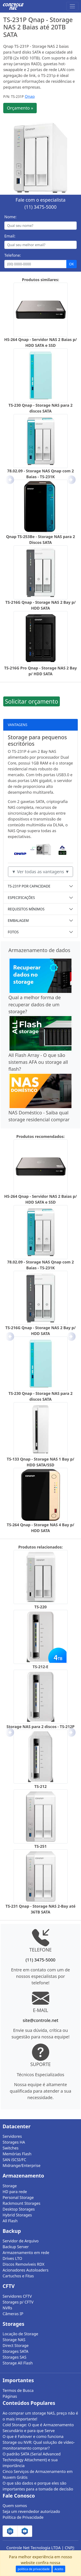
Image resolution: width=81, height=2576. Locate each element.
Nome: (10, 216)
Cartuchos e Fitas (18, 2275)
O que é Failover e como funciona (33, 2436)
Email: (9, 236)
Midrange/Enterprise (21, 2165)
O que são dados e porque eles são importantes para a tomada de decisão (38, 2486)
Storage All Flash (18, 2363)
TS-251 (40, 1846)
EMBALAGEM (18, 920)
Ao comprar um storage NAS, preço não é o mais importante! (40, 2415)
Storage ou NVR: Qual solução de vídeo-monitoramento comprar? (39, 2445)
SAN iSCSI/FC (14, 2159)
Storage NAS (14, 2339)
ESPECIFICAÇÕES (21, 897)
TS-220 (40, 1606)
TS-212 (40, 1786)
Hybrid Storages (17, 2215)
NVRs (7, 2307)
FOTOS (13, 932)
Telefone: (12, 255)
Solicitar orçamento (31, 701)
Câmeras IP (13, 2313)
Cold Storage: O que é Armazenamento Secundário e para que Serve (38, 2427)
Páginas (10, 2396)
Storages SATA (15, 2351)
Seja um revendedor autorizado (31, 2511)
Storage (10, 2185)
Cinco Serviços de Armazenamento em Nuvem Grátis (38, 2474)
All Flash (10, 2220)
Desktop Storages (19, 2209)
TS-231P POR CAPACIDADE (29, 886)
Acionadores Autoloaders (25, 2270)
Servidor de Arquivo (21, 2240)
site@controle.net (40, 2020)
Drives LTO (12, 2258)
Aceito (58, 2569)
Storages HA (14, 2142)
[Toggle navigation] (72, 6)
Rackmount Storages (21, 2203)
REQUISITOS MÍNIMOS (26, 909)
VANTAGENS (17, 724)
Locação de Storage (20, 2333)
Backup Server (16, 2246)
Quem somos (15, 2505)
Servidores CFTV (17, 2296)
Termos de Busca (18, 2390)
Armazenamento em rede (26, 2252)
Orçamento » (20, 108)
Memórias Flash (17, 2153)
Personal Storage (18, 2197)
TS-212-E (40, 1666)
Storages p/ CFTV (18, 2302)
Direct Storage (16, 2345)
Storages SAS (14, 2357)
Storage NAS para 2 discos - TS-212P (40, 1726)
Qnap (30, 96)
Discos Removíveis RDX (23, 2264)
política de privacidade (34, 2569)
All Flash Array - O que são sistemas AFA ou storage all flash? (38, 1062)
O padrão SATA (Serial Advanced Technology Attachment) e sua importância (32, 2459)
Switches (11, 2148)
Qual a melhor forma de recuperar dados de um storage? (34, 1004)
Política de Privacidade (23, 2517)
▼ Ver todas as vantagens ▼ (41, 872)
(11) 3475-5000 (40, 207)
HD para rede (15, 2191)
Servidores (12, 2136)
